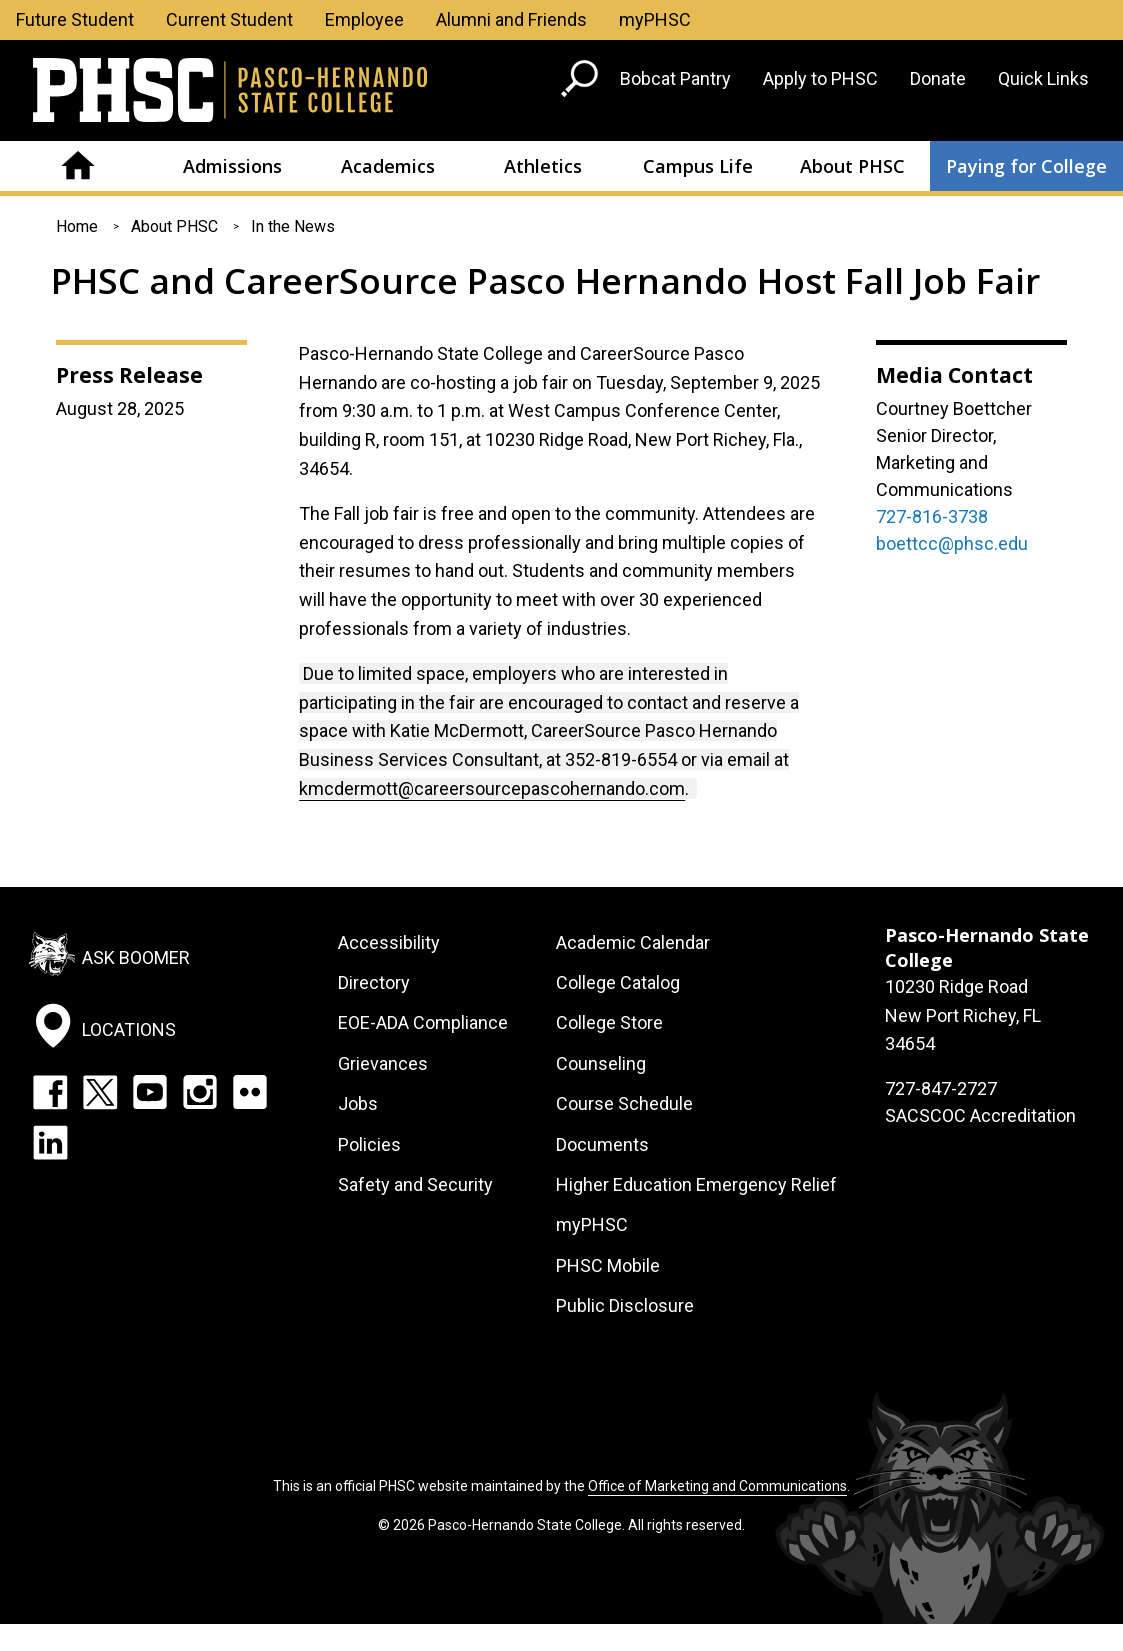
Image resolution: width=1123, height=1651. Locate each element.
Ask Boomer (136, 956)
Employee (364, 19)
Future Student (75, 19)
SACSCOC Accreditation (980, 1115)
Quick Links (1043, 78)
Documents (602, 1144)
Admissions (232, 166)
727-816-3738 (932, 516)
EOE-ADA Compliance (423, 1022)
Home (77, 166)
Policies (369, 1144)
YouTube (150, 1092)
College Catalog (618, 982)
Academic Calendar (633, 942)
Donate (938, 78)
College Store (609, 1022)
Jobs (358, 1103)
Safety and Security (415, 1184)
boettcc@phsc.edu (952, 543)
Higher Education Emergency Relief (696, 1184)
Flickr (250, 1092)
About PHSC (852, 166)
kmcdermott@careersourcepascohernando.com (492, 788)
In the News (293, 226)
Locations (129, 1029)
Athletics (543, 166)
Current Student (229, 19)
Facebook (50, 1092)
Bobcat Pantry (675, 78)
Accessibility (389, 942)
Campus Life (698, 166)
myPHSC (655, 19)
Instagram (200, 1092)
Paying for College (1026, 166)
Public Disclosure (625, 1305)
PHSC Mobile (608, 1265)
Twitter (100, 1092)
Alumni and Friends (511, 19)
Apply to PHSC (820, 78)
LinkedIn (50, 1142)
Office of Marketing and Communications (717, 1486)
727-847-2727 (941, 1088)
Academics (388, 166)
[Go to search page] (582, 82)
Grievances (383, 1063)
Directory (374, 982)
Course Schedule (624, 1103)
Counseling (601, 1063)
